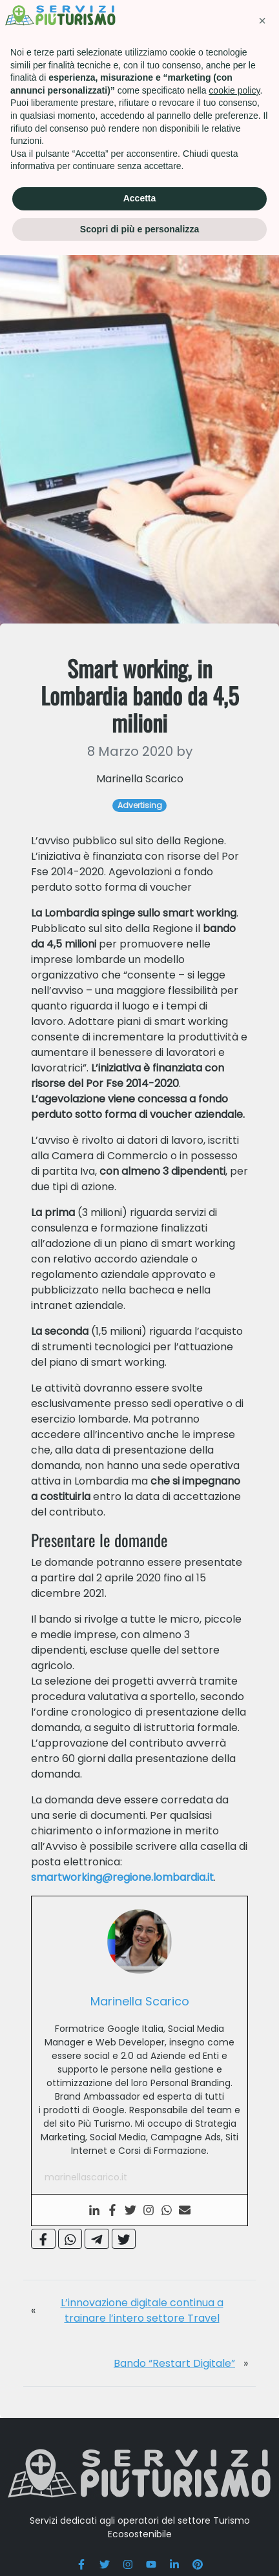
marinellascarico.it (86, 2235)
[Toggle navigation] (257, 29)
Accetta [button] (139, 2519)
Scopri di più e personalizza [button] (139, 2549)
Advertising (76, 70)
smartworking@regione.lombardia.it (122, 1935)
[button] (262, 2341)
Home (23, 70)
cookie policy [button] (234, 2411)
